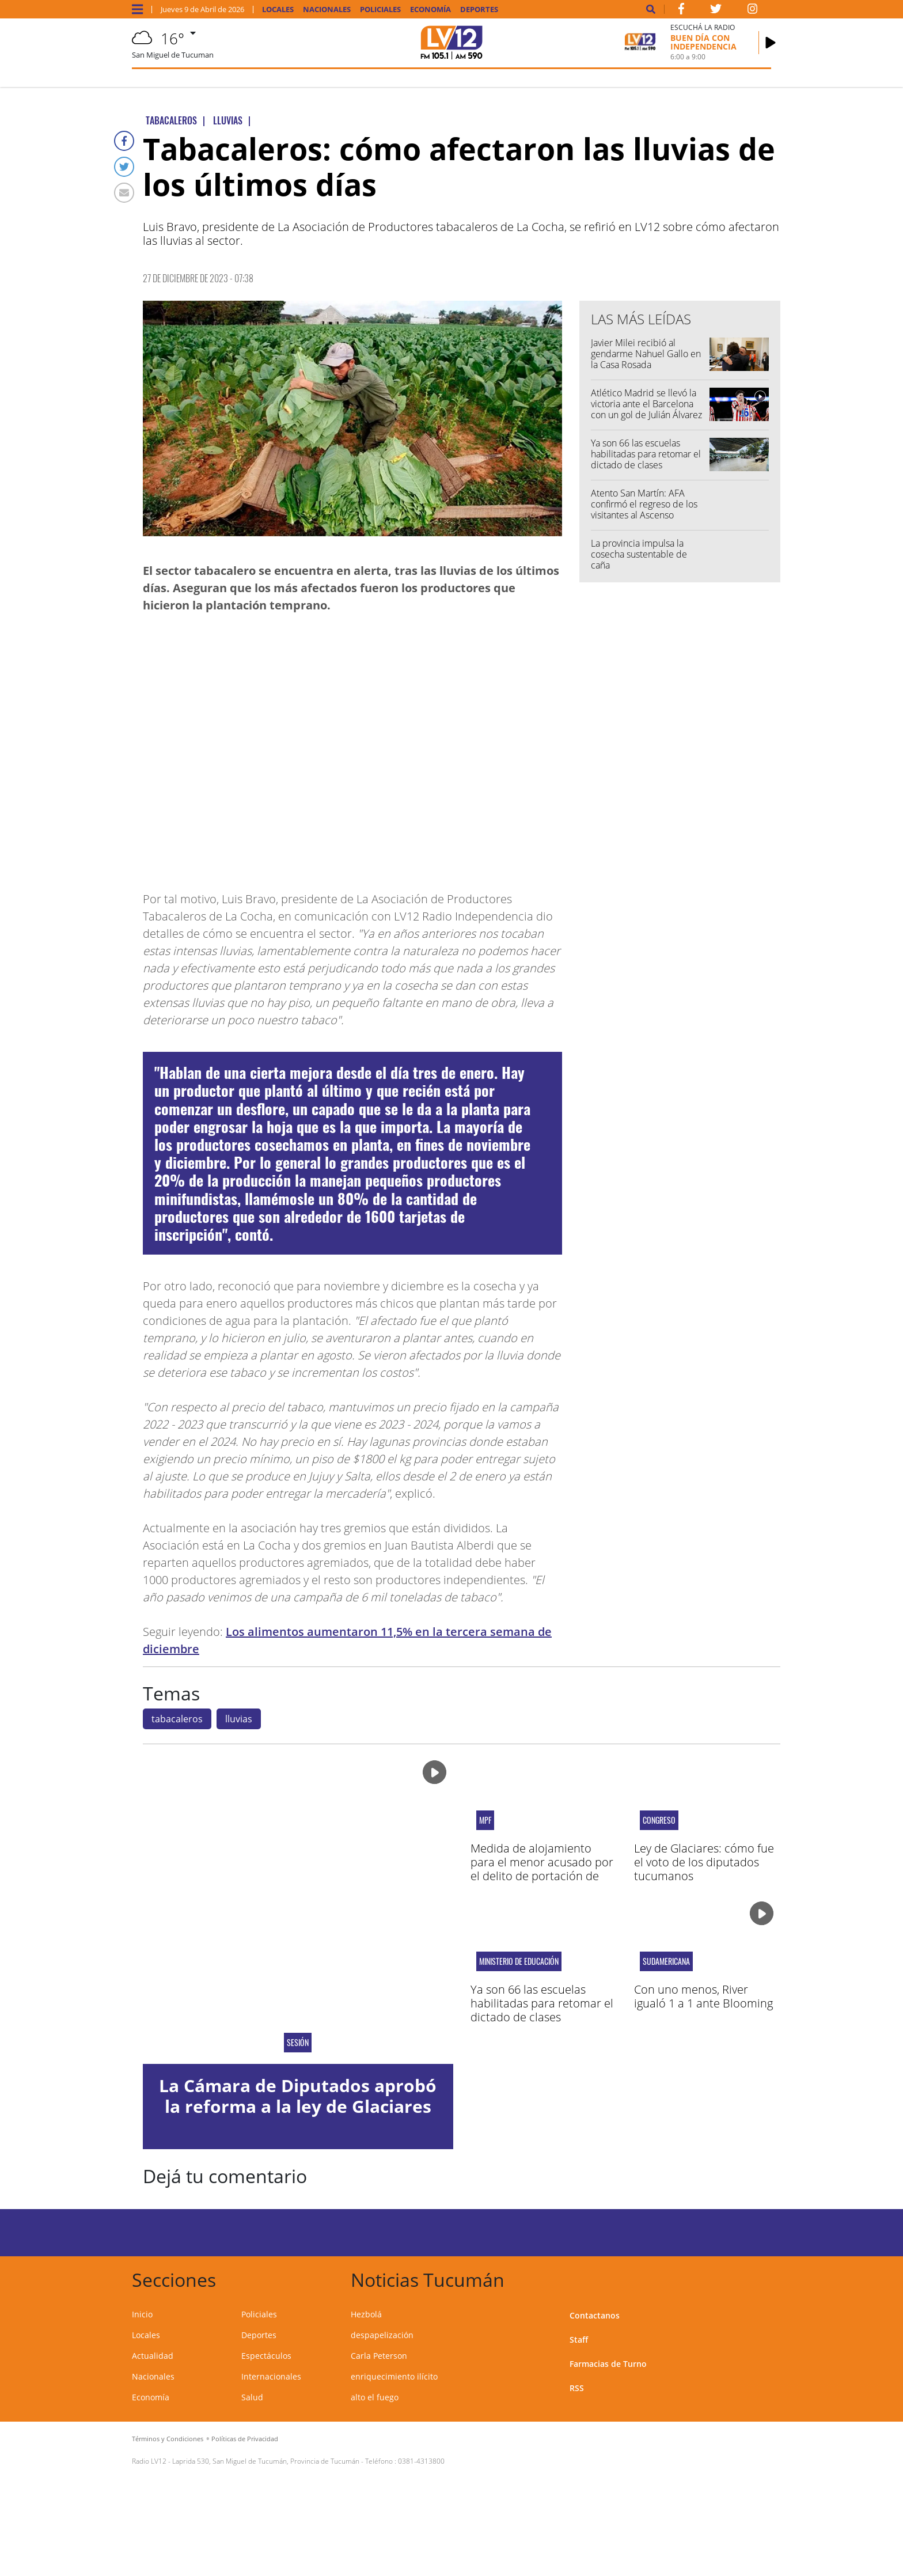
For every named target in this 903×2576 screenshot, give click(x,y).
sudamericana (666, 1961)
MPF (485, 1820)
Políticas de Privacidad (244, 2438)
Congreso (659, 1820)
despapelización (382, 2334)
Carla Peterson (379, 2355)
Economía (430, 9)
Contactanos (595, 2315)
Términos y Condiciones (167, 2438)
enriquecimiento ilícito (394, 2376)
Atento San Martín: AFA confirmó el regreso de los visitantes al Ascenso (644, 504)
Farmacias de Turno (608, 2363)
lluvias (238, 1719)
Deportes (479, 9)
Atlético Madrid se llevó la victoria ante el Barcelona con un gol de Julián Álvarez (646, 404)
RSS (577, 2387)
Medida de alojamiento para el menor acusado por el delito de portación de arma (542, 1868)
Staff (579, 2339)
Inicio (142, 2314)
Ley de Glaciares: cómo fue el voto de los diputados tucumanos (704, 1862)
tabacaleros (177, 1719)
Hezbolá (366, 2314)
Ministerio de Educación (519, 1961)
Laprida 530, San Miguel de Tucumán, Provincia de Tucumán (265, 2461)
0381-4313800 (421, 2461)
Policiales (380, 9)
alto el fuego (375, 2397)
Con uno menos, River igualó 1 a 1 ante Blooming (703, 1996)
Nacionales (327, 9)
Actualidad (152, 2355)
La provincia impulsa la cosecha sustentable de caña (639, 554)
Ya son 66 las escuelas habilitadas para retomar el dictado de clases (646, 454)
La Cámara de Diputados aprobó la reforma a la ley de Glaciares (298, 2096)
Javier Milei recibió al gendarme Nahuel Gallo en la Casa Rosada (646, 353)
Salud (252, 2397)
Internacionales (271, 2376)
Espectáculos (266, 2355)
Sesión (298, 2043)
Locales (278, 9)
